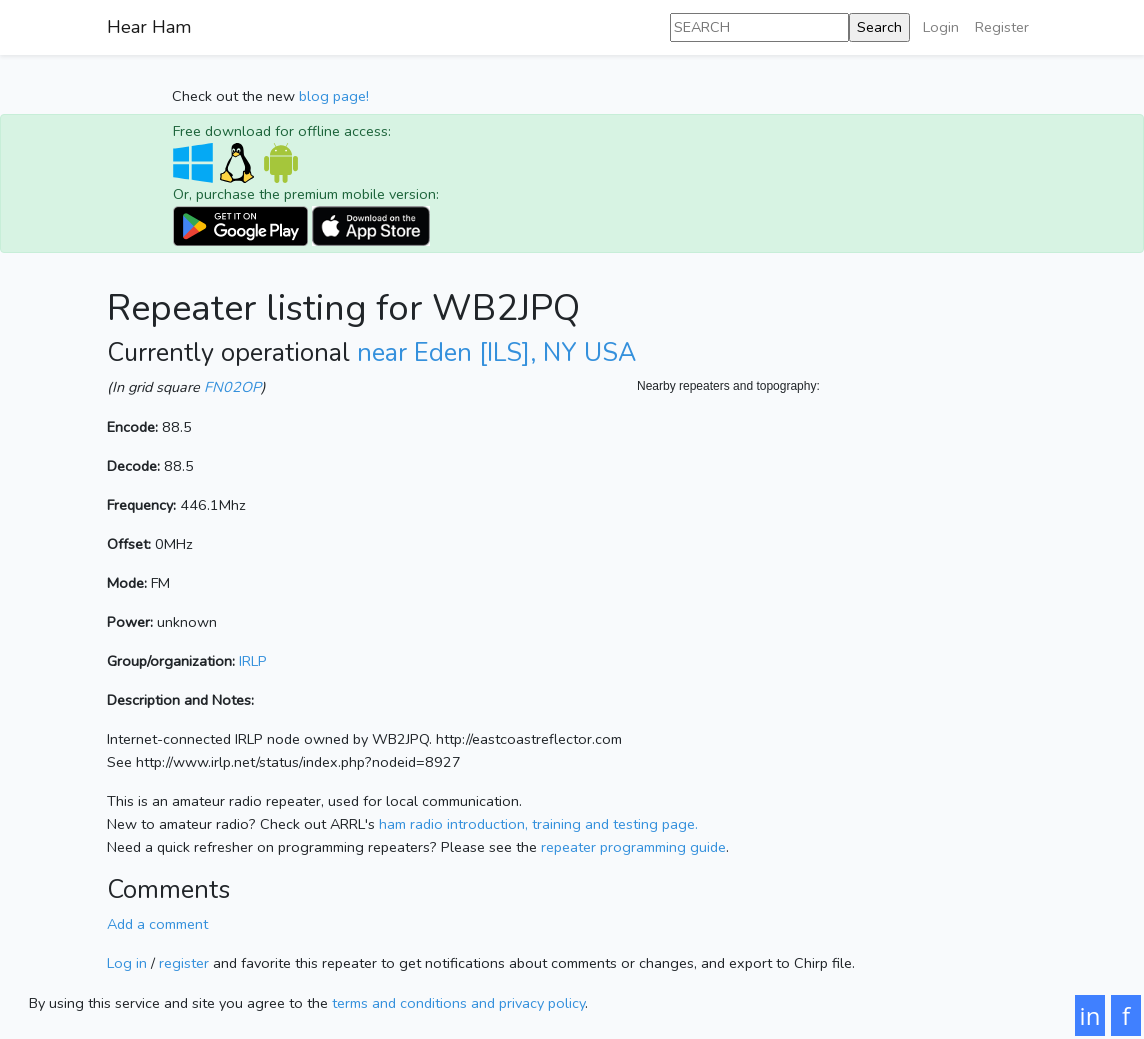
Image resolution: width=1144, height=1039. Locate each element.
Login (941, 27)
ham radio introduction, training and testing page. (538, 824)
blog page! (334, 96)
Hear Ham (149, 27)
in (1090, 1015)
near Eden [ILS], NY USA (496, 353)
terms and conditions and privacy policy (458, 1003)
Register (1002, 27)
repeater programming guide (633, 847)
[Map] (837, 596)
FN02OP (232, 387)
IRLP (253, 661)
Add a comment (157, 924)
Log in (127, 963)
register (184, 963)
